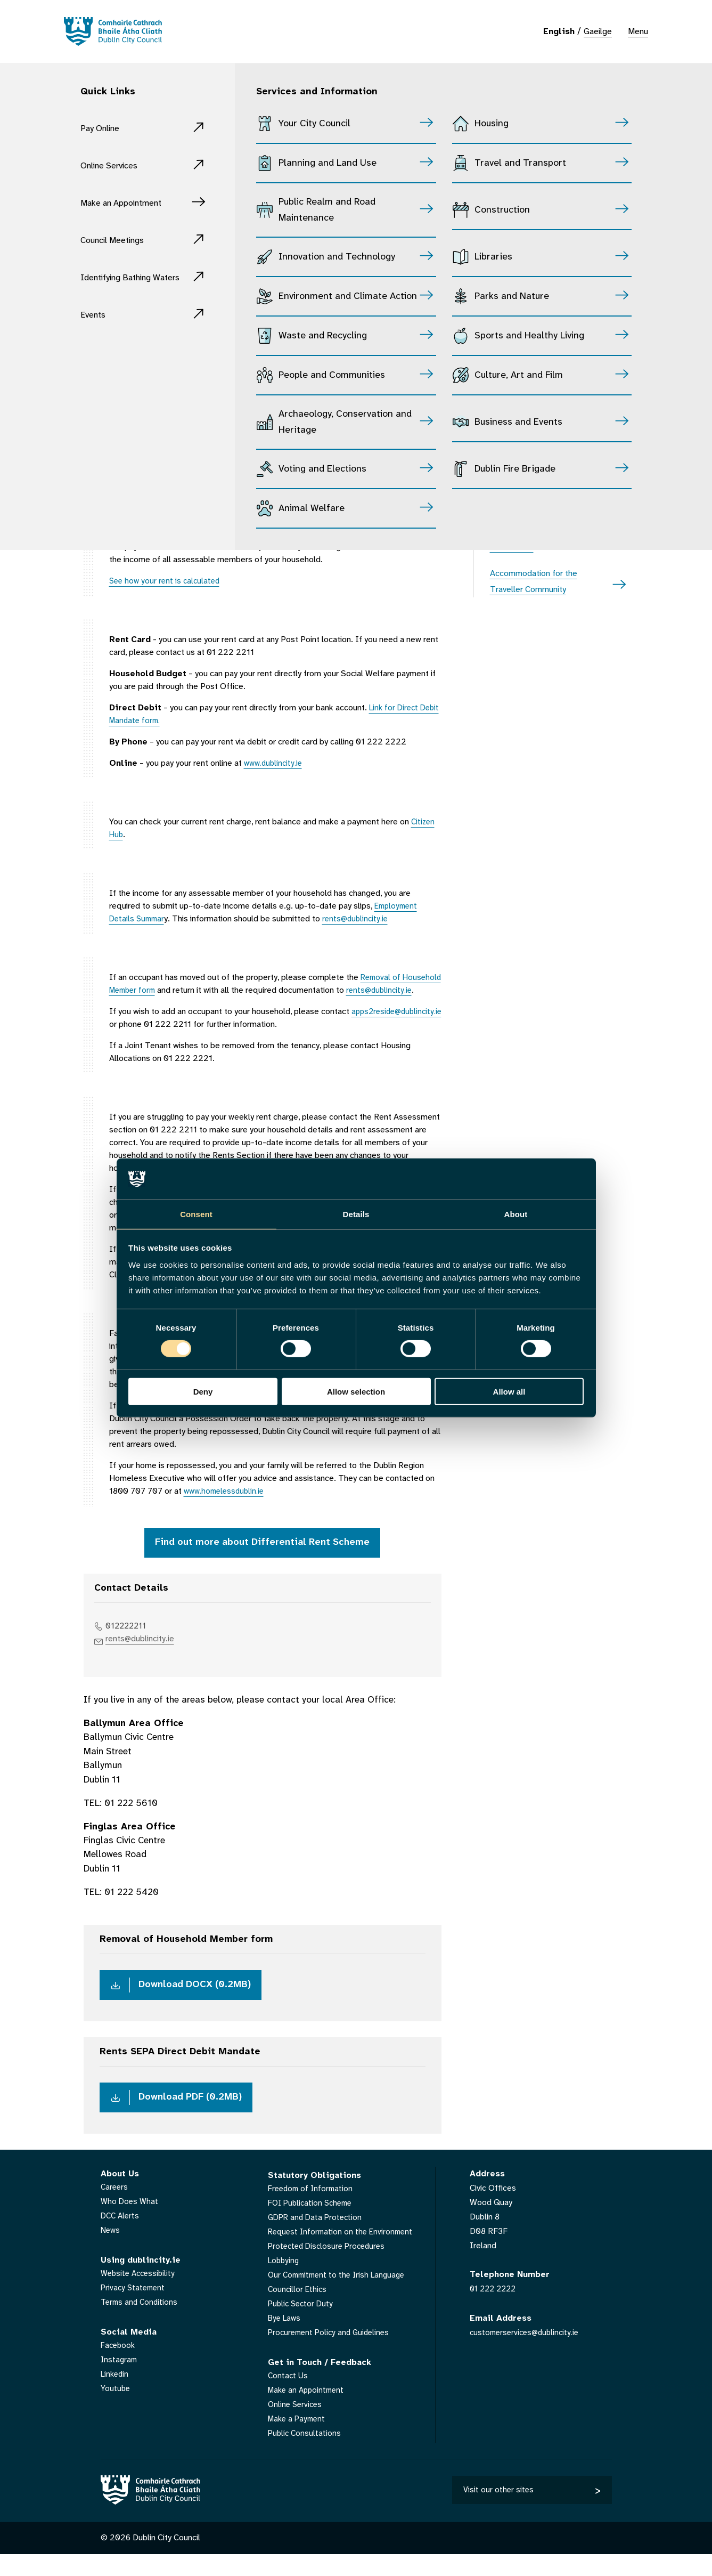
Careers (115, 2208)
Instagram (120, 2381)
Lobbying (284, 2282)
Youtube (116, 2410)
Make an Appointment (131, 202)
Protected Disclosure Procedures (329, 2267)
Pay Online (104, 128)
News (111, 2251)
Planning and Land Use (328, 163)
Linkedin (116, 2395)
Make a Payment (298, 2440)
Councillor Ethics (298, 2310)
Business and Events (518, 422)
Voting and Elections (322, 469)
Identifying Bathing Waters (123, 285)
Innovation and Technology (337, 257)
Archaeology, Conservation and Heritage (345, 422)
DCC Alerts (121, 2237)
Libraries (493, 257)
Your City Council (314, 124)
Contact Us (288, 2397)
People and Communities (332, 375)
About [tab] (516, 1213)
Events (95, 330)
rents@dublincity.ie (145, 1655)
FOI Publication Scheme (313, 2224)
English (559, 31)
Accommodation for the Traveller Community (533, 581)
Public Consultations (305, 2454)
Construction (502, 210)
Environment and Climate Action (348, 296)
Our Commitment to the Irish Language (340, 2296)
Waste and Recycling (323, 336)
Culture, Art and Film (518, 375)
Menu (638, 31)
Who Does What (130, 2222)
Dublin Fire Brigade (514, 469)
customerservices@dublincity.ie (527, 2353)
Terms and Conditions (141, 2323)
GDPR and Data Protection (317, 2238)
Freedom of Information (312, 2210)
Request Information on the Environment (343, 2253)
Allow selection (356, 1391)
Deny (203, 1391)
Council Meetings (120, 240)
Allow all (509, 1391)
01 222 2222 (495, 2310)
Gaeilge (598, 31)
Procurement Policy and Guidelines (332, 2354)
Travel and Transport (520, 163)
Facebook (119, 2366)
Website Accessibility (140, 2294)
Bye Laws (286, 2339)
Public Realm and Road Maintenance (327, 210)
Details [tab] (356, 1213)
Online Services (115, 165)
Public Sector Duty (302, 2325)
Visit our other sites (499, 2510)
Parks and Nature (511, 296)
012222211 (129, 1641)
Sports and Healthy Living (529, 336)
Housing (491, 124)
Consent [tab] (196, 1213)
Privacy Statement (134, 2309)
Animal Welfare (312, 509)
